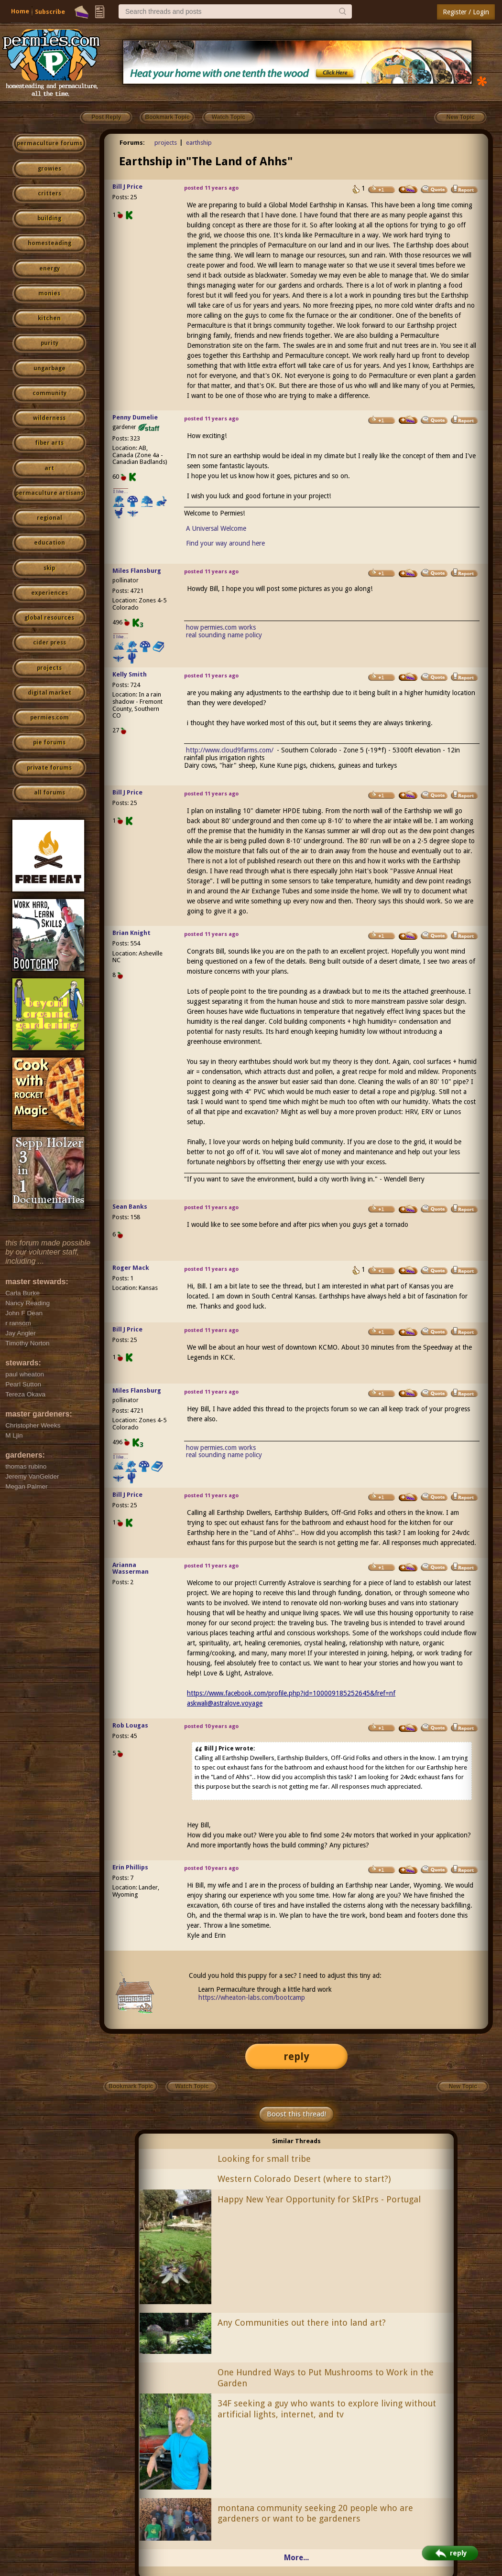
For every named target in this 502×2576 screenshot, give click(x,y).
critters (49, 193)
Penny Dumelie (135, 417)
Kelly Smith (129, 674)
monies (49, 293)
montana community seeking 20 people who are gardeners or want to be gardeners (315, 2513)
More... (296, 2557)
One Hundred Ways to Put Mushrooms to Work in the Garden (326, 2377)
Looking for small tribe (264, 2159)
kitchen (49, 318)
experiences (49, 593)
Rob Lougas (130, 1725)
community (49, 393)
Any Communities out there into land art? (302, 2323)
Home (20, 11)
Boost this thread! (296, 2114)
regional (49, 518)
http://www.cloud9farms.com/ (229, 750)
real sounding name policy (224, 635)
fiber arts (49, 443)
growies (49, 168)
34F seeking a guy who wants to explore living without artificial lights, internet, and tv (327, 2408)
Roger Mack (130, 1267)
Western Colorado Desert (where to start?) (304, 2179)
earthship (199, 142)
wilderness (49, 418)
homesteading (49, 243)
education (49, 542)
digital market (49, 692)
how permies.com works (221, 627)
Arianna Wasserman (130, 1568)
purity (49, 343)
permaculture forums (49, 143)
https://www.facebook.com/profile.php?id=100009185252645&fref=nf (291, 1693)
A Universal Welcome (216, 528)
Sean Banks (129, 1206)
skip (49, 568)
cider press (49, 642)
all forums (49, 792)
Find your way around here (225, 543)
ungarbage (49, 368)
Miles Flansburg (136, 570)
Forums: (132, 142)
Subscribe (50, 11)
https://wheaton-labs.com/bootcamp (251, 1997)
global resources (49, 617)
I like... (120, 491)
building (49, 218)
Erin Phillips (130, 1867)
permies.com (49, 717)
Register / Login (466, 12)
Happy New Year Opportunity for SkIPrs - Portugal (319, 2199)
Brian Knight (131, 932)
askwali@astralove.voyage (224, 1703)
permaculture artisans (49, 493)
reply (296, 2056)
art (49, 468)
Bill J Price (127, 186)
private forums (49, 767)
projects (49, 668)
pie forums (49, 742)
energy (49, 268)
